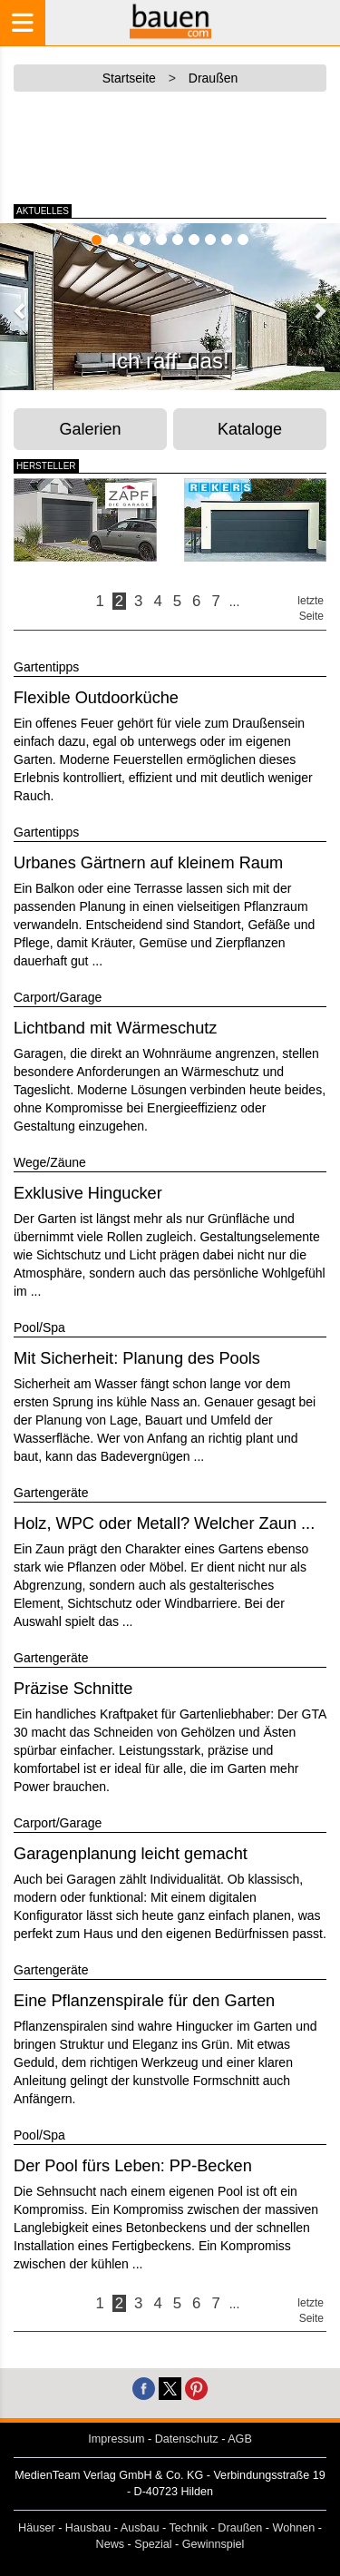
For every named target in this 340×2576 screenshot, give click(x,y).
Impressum (116, 2439)
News (110, 2544)
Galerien (90, 429)
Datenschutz (187, 2439)
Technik (188, 2528)
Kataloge (250, 429)
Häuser (36, 2528)
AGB (240, 2439)
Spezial (152, 2544)
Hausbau (88, 2528)
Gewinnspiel (213, 2544)
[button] (21, 310)
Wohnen (294, 2528)
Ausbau (140, 2528)
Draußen (240, 2528)
